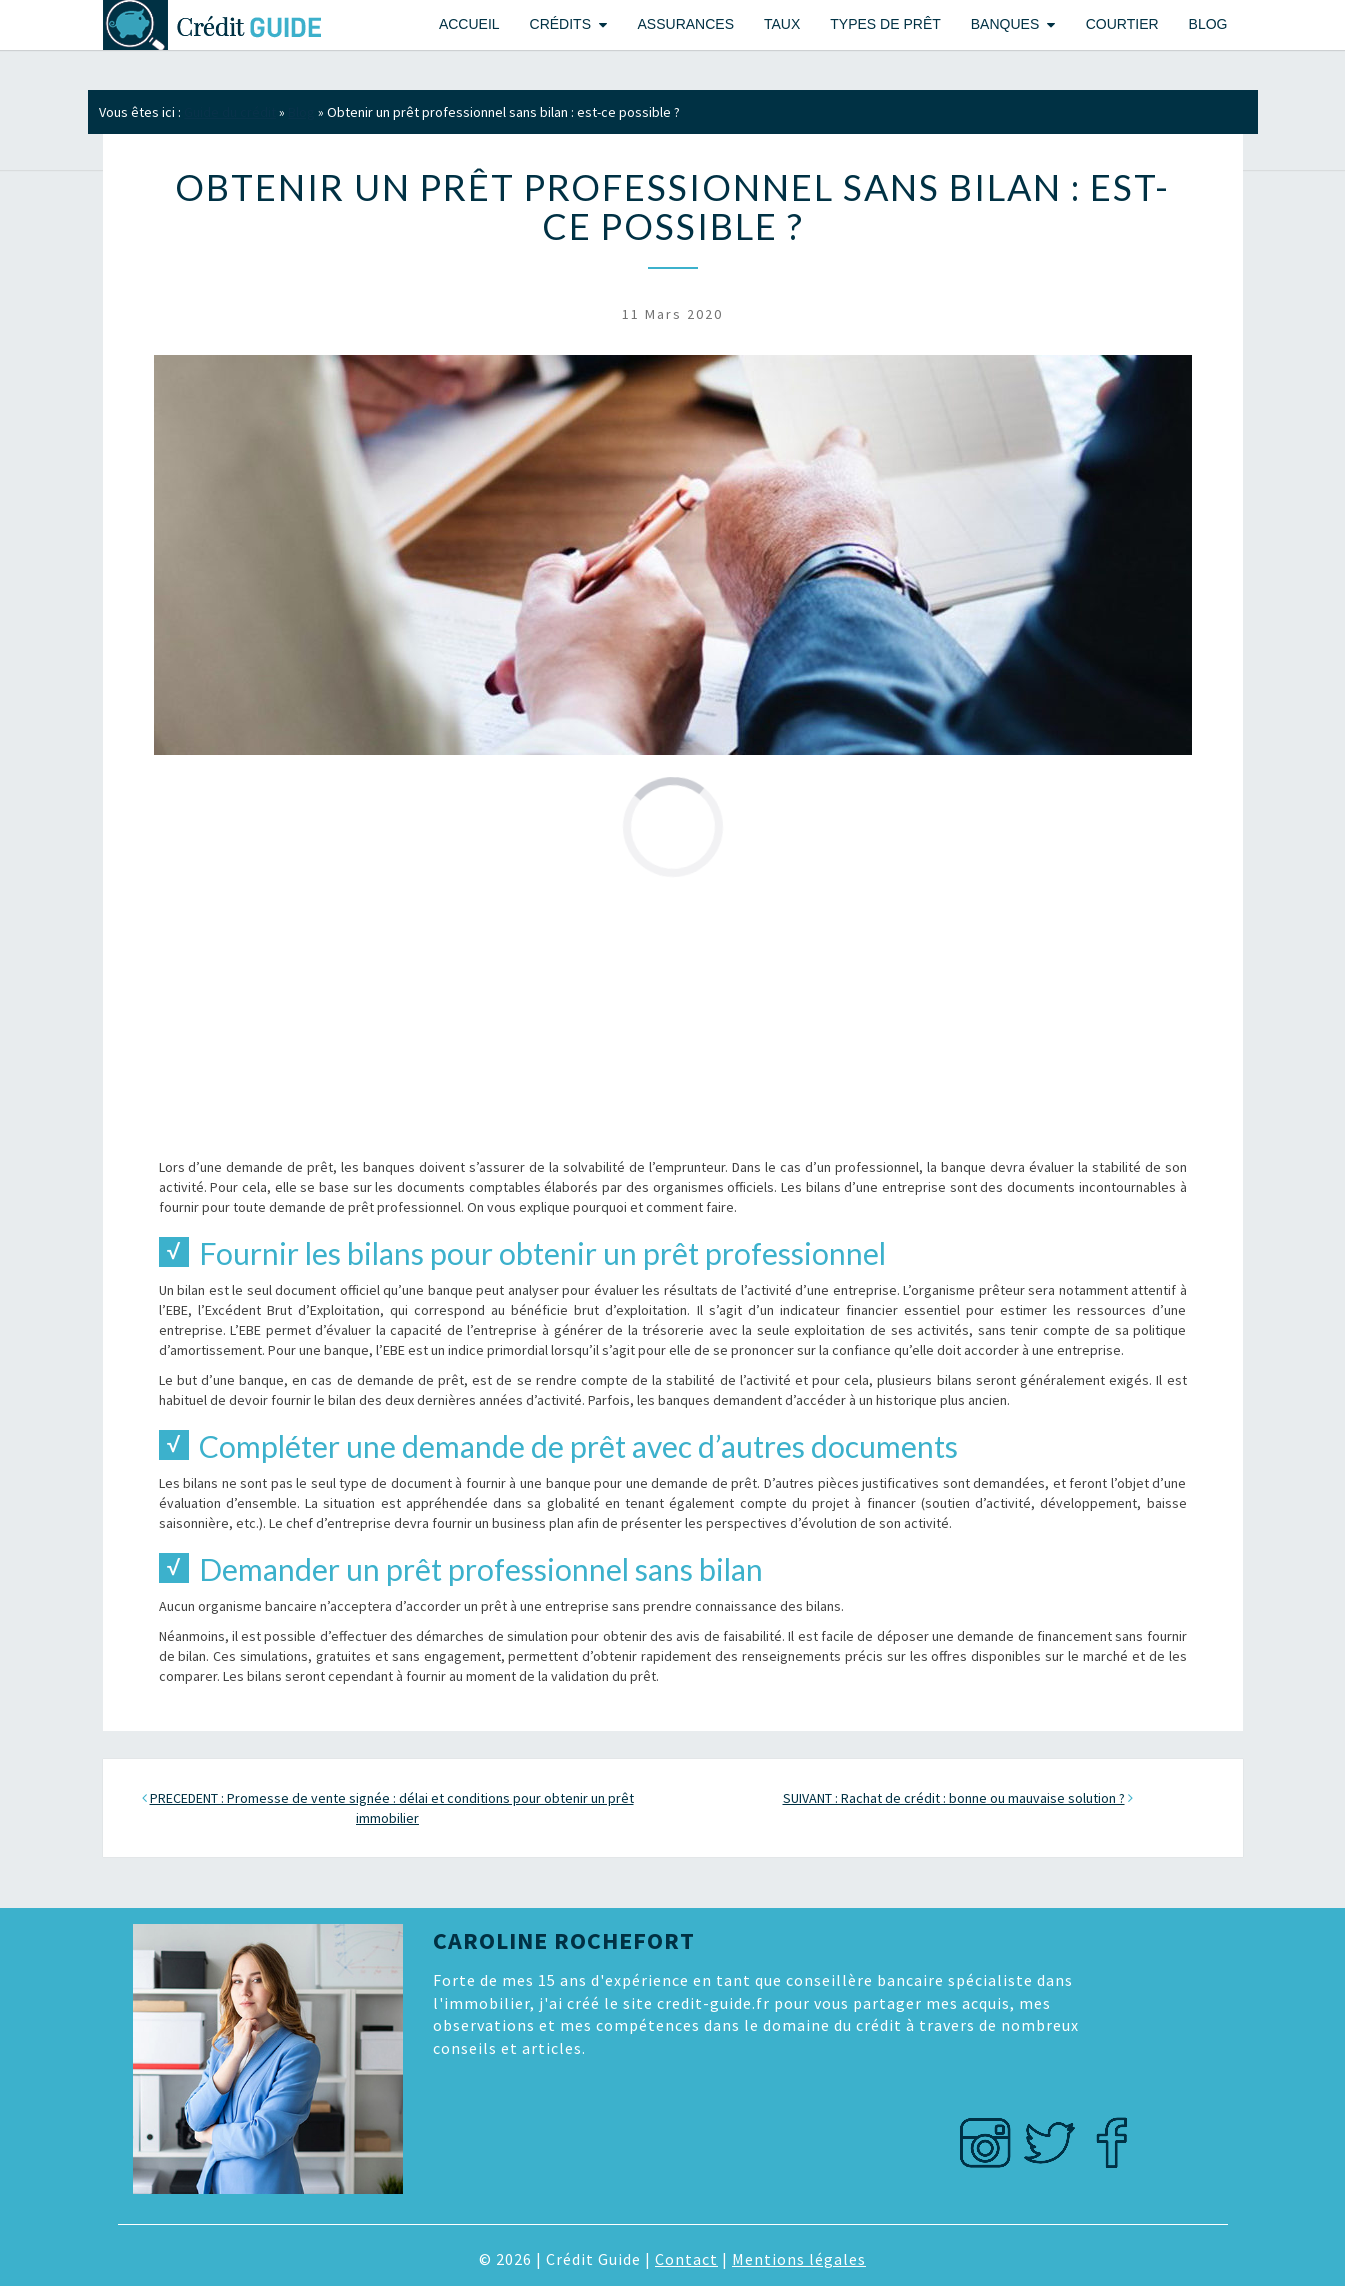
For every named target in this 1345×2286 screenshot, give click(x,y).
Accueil (469, 24)
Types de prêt (885, 24)
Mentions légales (799, 2259)
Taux (782, 24)
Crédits (560, 24)
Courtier (1122, 24)
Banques (1005, 24)
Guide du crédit (230, 112)
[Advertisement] (673, 1017)
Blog (1208, 24)
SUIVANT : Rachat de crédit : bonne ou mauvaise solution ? (954, 1798)
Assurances (686, 24)
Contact (686, 2259)
